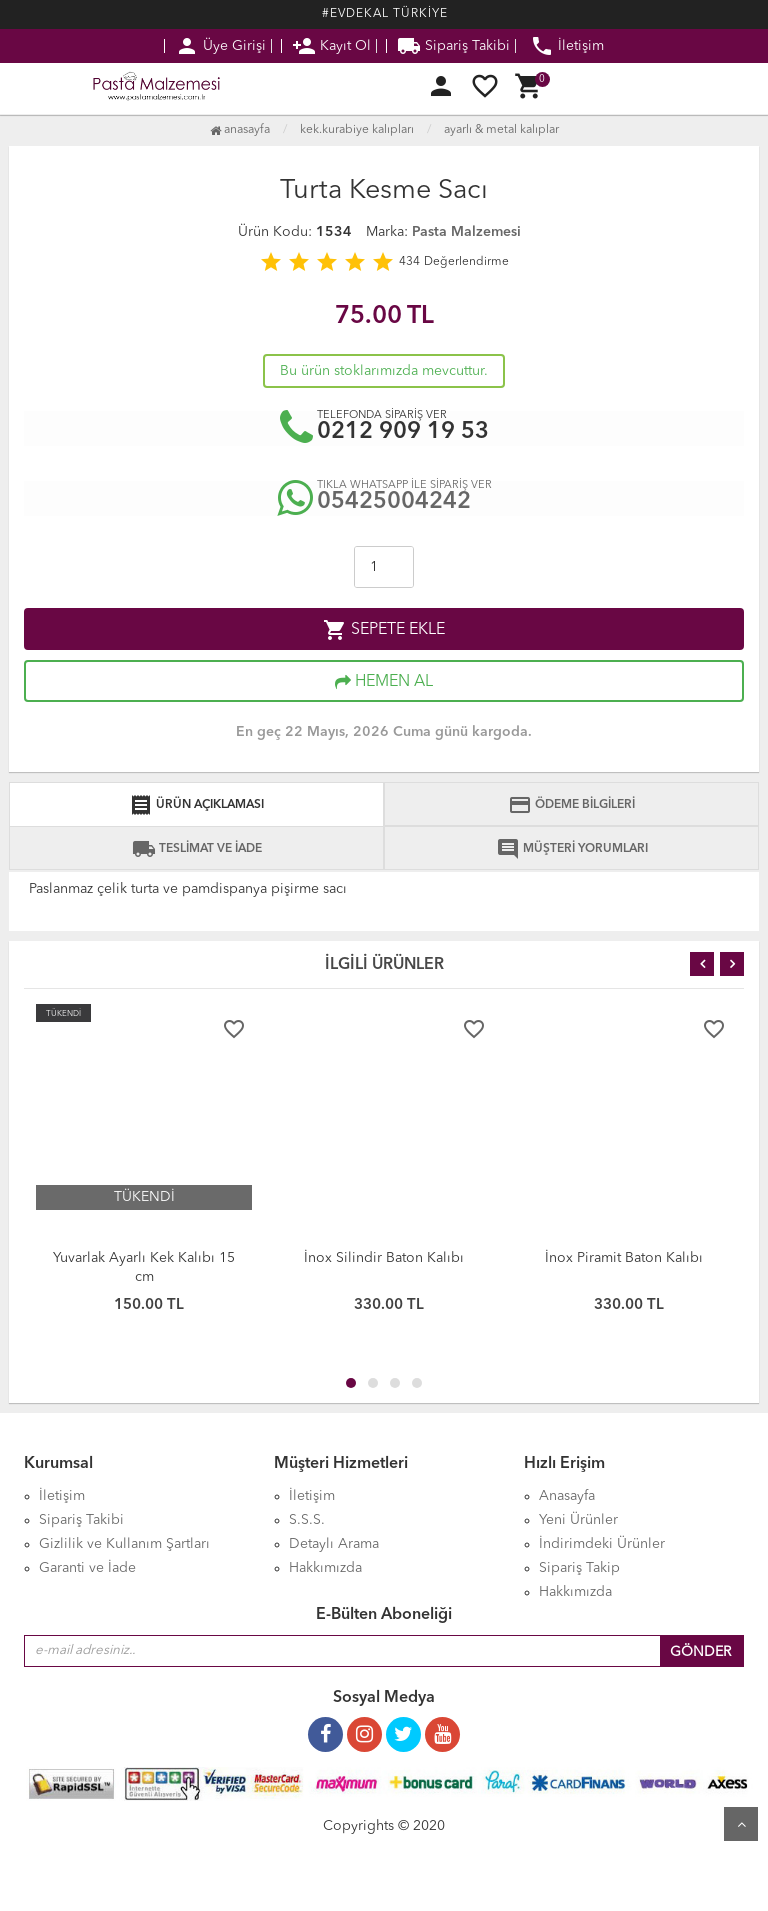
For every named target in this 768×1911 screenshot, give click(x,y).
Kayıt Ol (331, 46)
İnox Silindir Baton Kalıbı (384, 1258)
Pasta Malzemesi (466, 232)
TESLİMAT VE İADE (197, 849)
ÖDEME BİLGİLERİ (571, 805)
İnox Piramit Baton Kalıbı (624, 1258)
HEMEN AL (384, 682)
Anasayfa (240, 130)
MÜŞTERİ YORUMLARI (572, 849)
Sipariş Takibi (453, 46)
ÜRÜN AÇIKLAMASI (196, 805)
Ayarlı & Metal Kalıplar (501, 130)
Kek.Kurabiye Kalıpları (357, 130)
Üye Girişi (220, 46)
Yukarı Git (741, 1824)
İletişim (567, 46)
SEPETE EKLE (384, 630)
